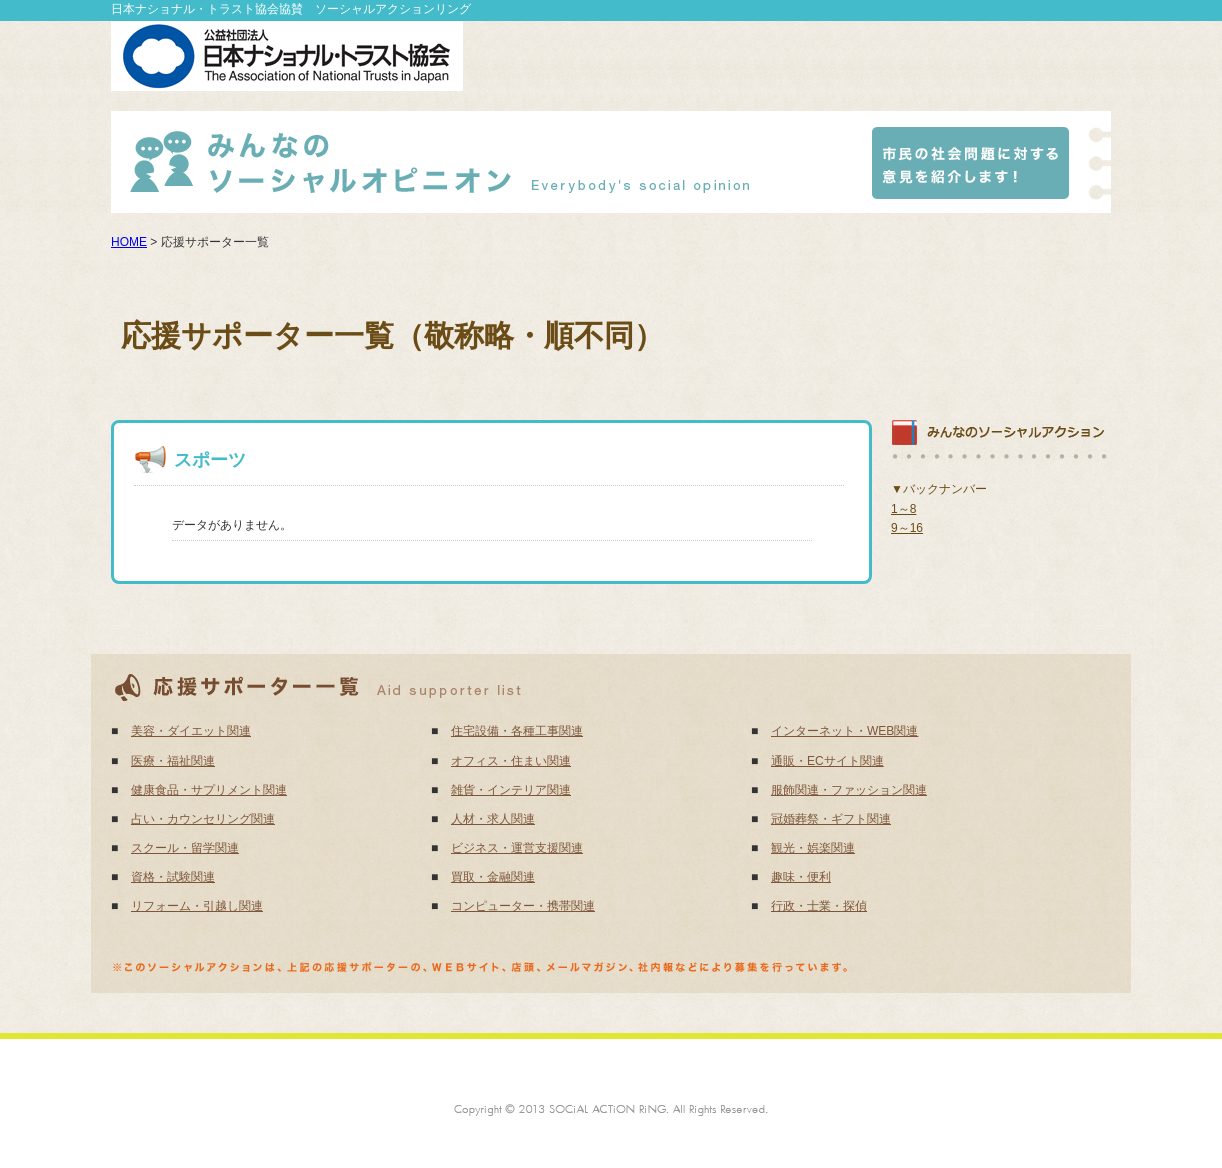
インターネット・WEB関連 (844, 731)
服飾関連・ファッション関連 (849, 790)
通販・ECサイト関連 (827, 761)
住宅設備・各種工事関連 (517, 731)
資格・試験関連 (173, 877)
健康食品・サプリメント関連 (209, 790)
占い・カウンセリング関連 (203, 819)
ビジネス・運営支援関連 (517, 848)
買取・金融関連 (493, 877)
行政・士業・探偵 (819, 906)
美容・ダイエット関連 (191, 731)
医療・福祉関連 (173, 761)
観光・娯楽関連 (813, 848)
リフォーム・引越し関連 (197, 906)
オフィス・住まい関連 (511, 761)
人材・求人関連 (493, 819)
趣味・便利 (801, 877)
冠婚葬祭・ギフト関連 (831, 819)
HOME (129, 242)
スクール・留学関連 (185, 848)
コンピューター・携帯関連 (523, 906)
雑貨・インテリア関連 (511, 790)
